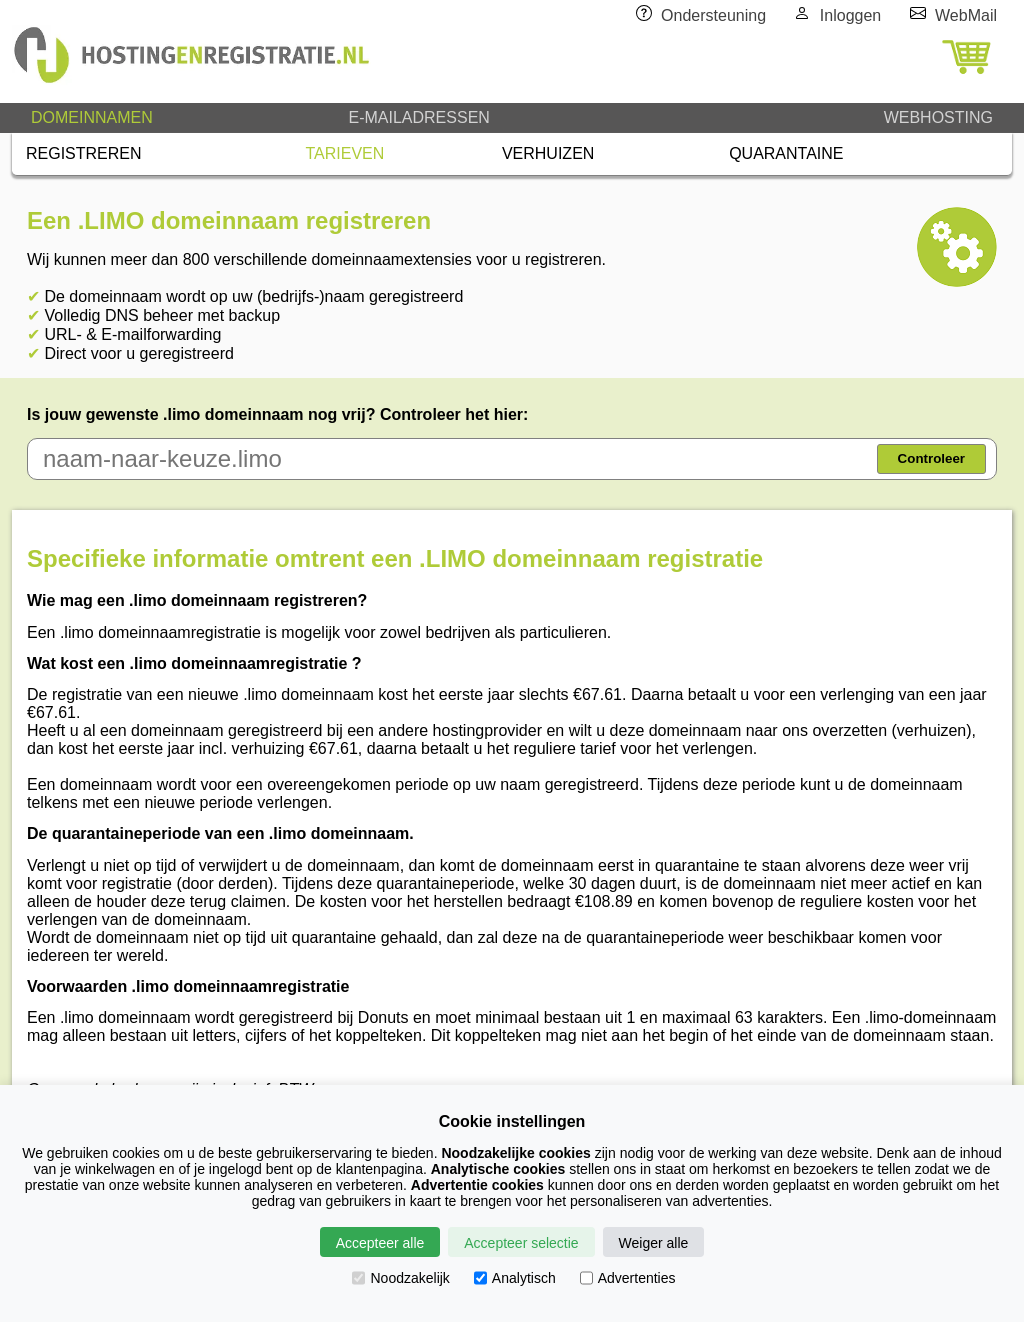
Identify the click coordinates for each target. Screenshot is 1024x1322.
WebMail (966, 15)
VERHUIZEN (548, 153)
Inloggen (850, 15)
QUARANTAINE (786, 153)
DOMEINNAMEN (92, 117)
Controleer (931, 458)
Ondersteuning (713, 15)
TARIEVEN (345, 153)
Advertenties (628, 1278)
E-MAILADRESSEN (418, 117)
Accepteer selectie (521, 1243)
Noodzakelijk (400, 1278)
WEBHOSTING (938, 117)
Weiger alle (654, 1243)
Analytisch (515, 1278)
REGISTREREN (84, 153)
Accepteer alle (380, 1243)
